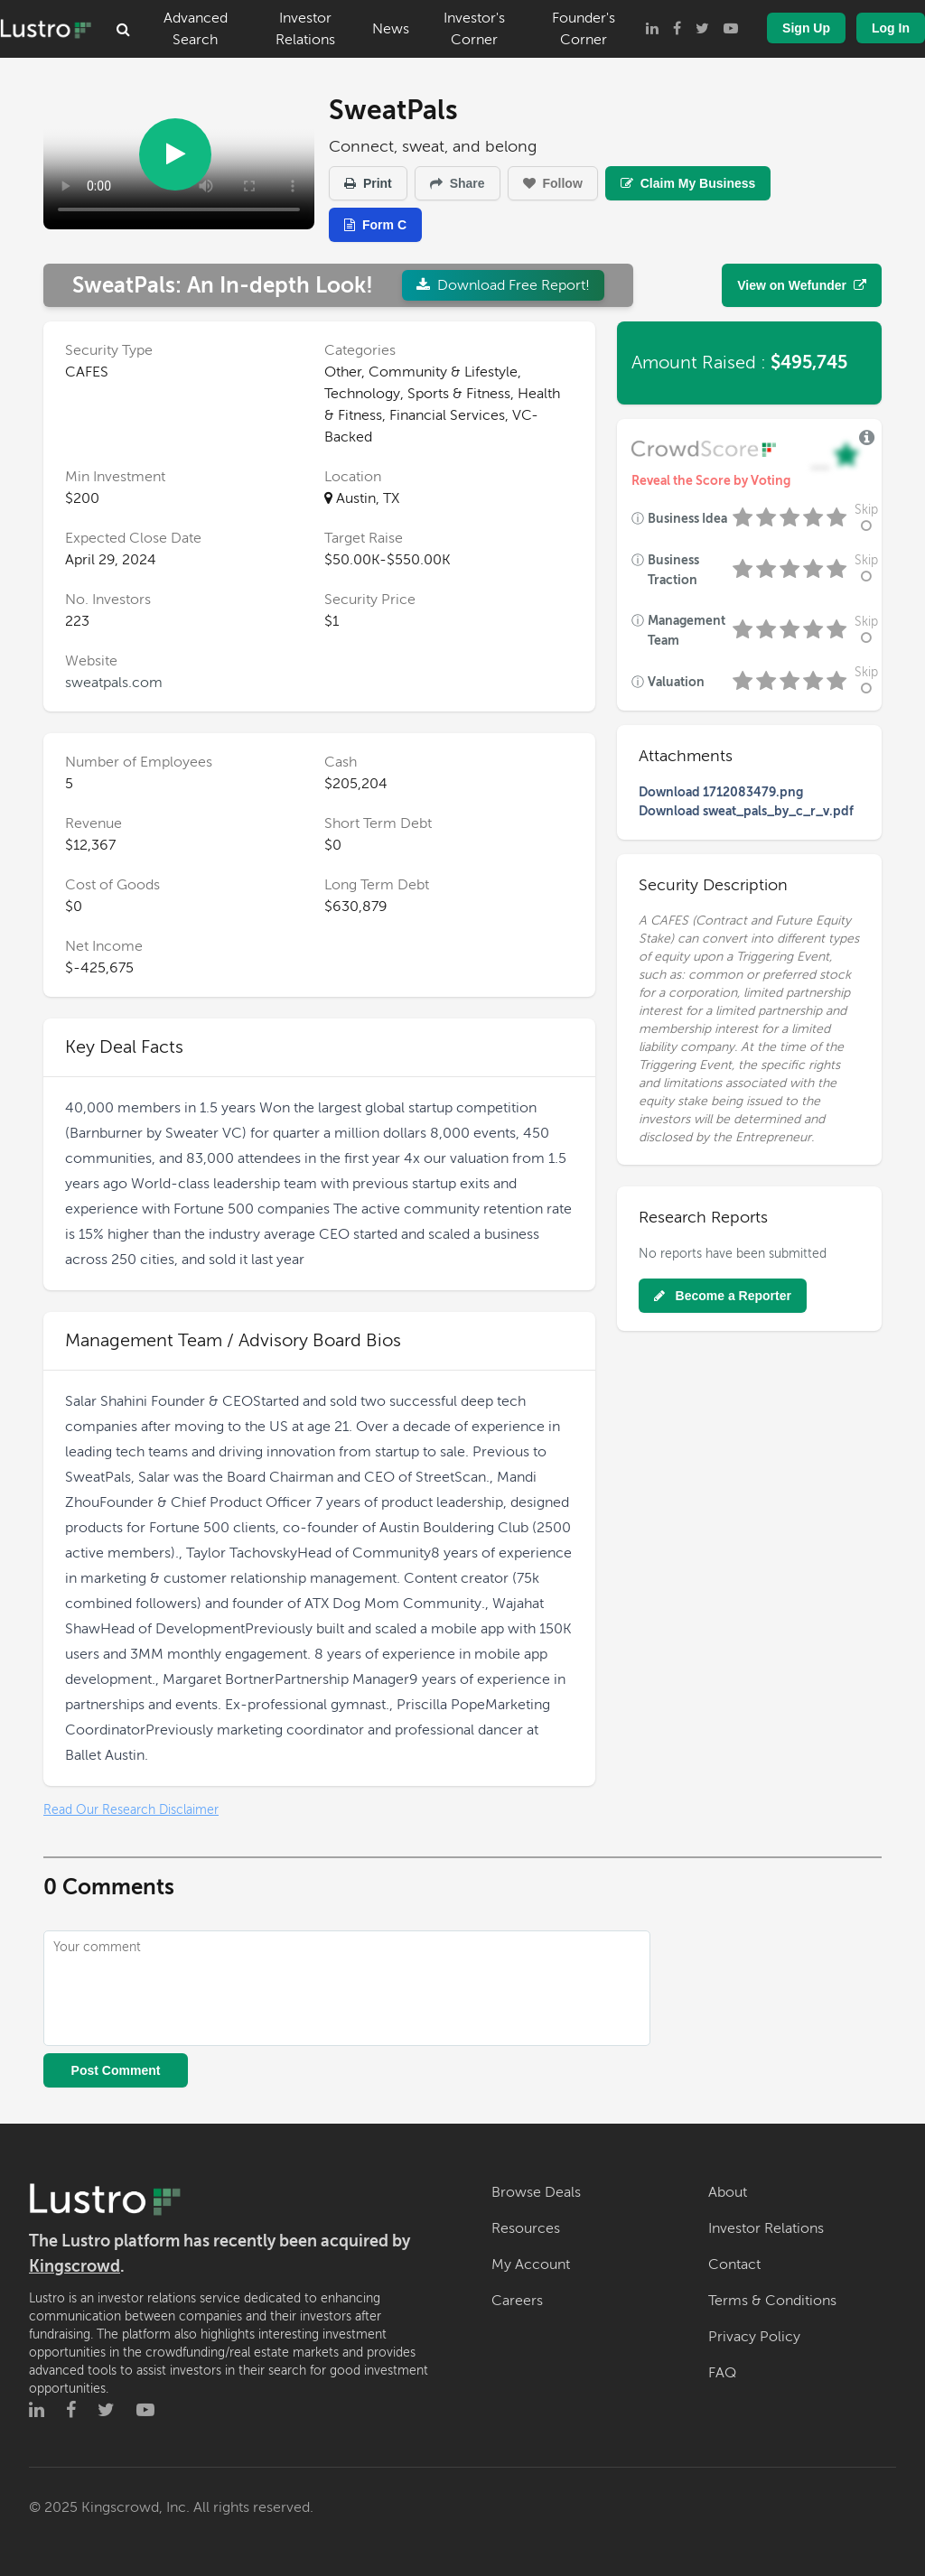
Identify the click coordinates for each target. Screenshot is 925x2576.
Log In (891, 28)
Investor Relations (305, 29)
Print (368, 183)
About (727, 2192)
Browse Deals (536, 2192)
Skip (866, 518)
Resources (525, 2228)
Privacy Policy (754, 2337)
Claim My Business (688, 183)
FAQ (722, 2373)
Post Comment (116, 2070)
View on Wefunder (801, 285)
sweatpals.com (114, 682)
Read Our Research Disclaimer (131, 1810)
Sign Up (806, 28)
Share (457, 183)
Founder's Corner (583, 29)
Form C (375, 225)
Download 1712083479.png (721, 792)
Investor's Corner (474, 29)
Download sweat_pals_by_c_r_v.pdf (746, 811)
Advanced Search (196, 29)
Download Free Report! (503, 285)
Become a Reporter (722, 1295)
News (390, 29)
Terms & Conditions (772, 2300)
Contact (734, 2264)
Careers (517, 2300)
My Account (530, 2264)
